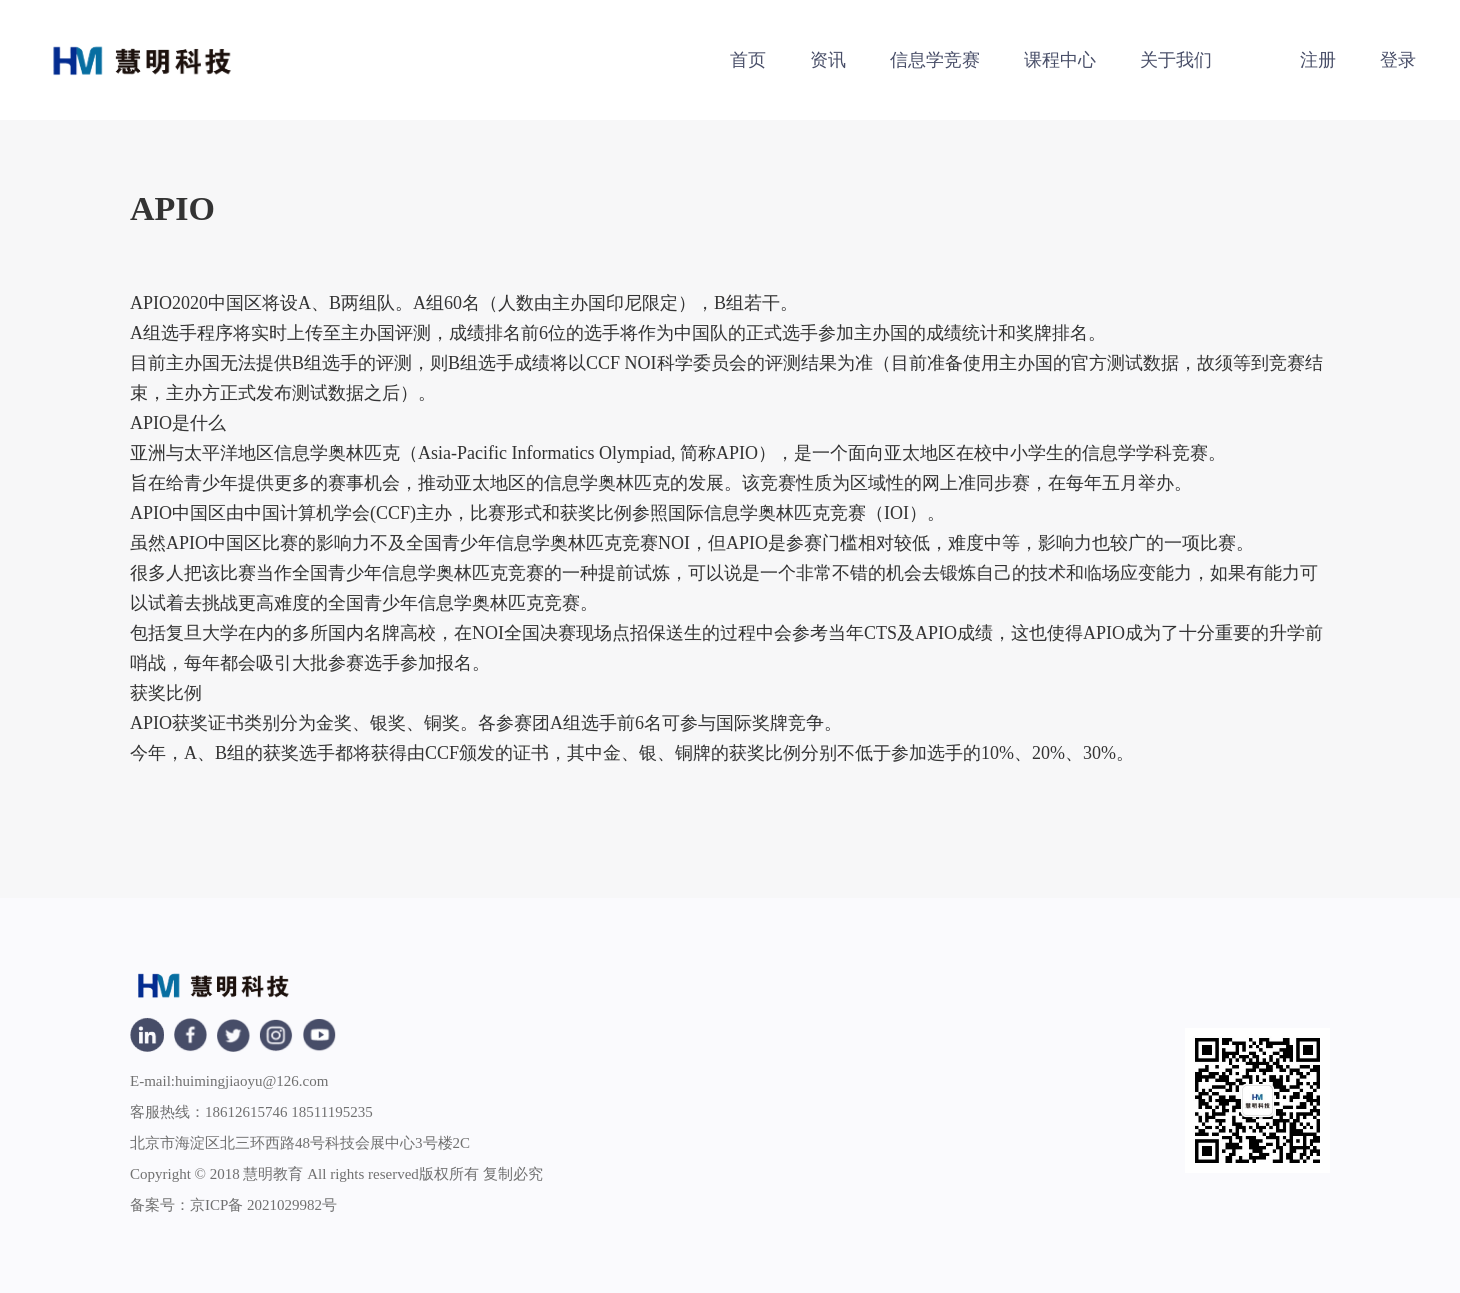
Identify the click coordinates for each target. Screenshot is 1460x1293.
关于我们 (1176, 60)
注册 (1318, 60)
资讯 (828, 60)
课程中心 (1060, 60)
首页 (748, 60)
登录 (1398, 60)
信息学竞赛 (935, 60)
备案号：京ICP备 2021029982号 (233, 1205)
